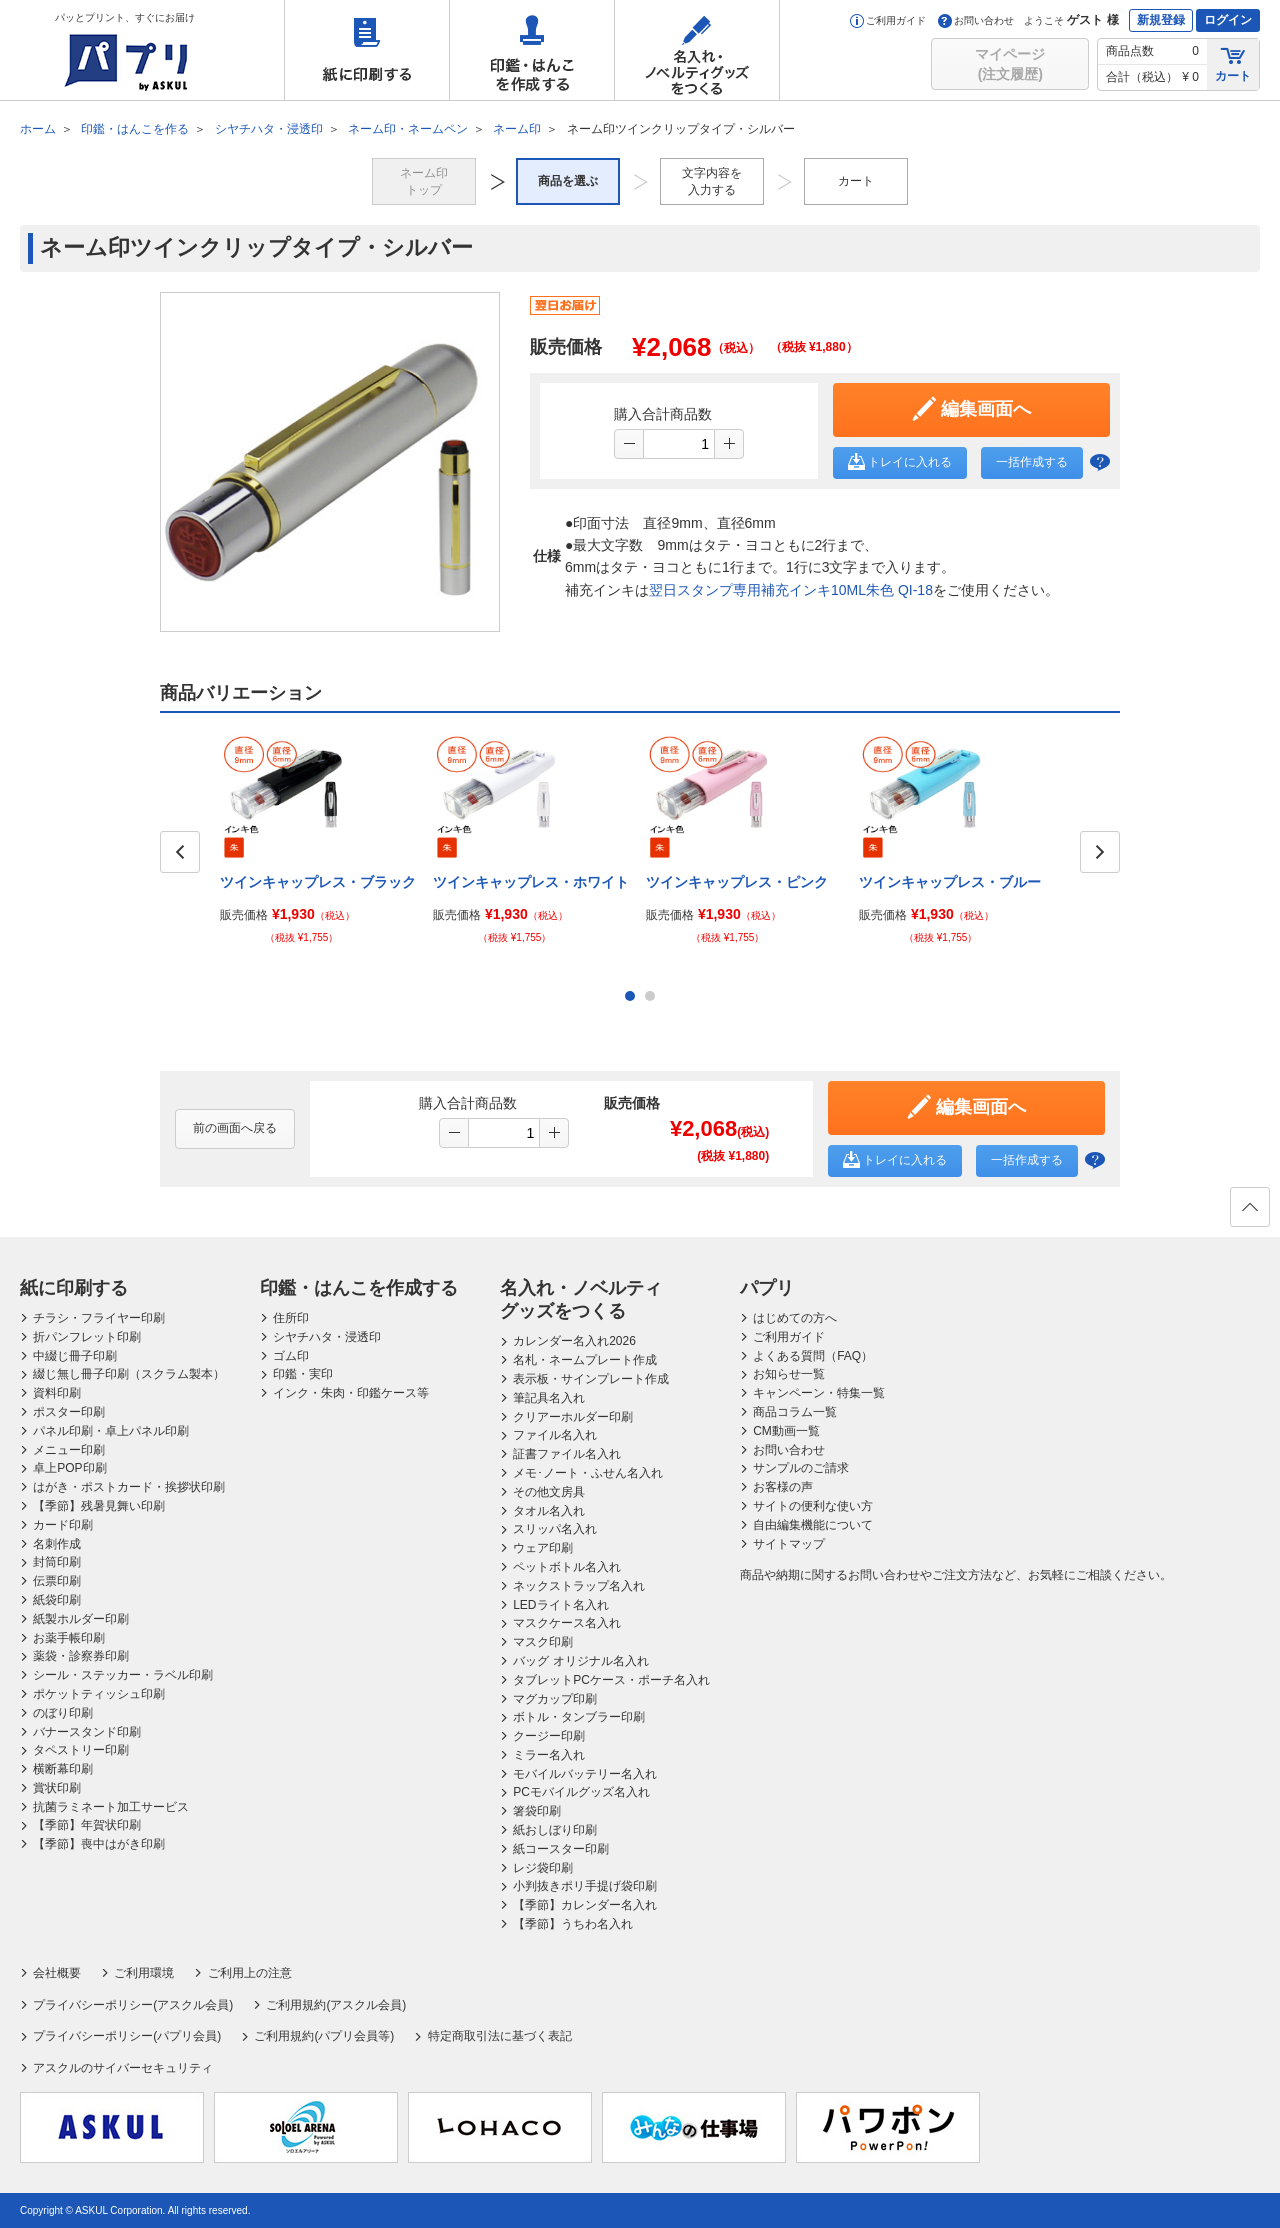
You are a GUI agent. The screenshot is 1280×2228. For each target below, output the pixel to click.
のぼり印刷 (63, 1713)
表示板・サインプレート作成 (591, 1379)
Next (1100, 852)
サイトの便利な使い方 (813, 1506)
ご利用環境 (144, 1973)
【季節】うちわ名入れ (573, 1924)
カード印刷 (63, 1525)
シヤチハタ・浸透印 (327, 1337)
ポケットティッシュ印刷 (99, 1694)
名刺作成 (57, 1544)
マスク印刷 (543, 1642)
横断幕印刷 (63, 1769)
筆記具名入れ (549, 1398)
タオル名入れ (549, 1511)
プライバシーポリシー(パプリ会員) (127, 2036)
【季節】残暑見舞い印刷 (99, 1506)
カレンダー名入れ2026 (574, 1341)
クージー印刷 (549, 1736)
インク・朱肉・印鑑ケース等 (351, 1393)
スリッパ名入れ (555, 1529)
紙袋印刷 (57, 1600)
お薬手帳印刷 (69, 1638)
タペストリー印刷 (81, 1750)
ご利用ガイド (888, 20)
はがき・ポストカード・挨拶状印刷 (129, 1487)
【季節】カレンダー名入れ (585, 1905)
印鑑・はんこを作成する (532, 50)
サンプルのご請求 (801, 1468)
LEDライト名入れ (560, 1605)
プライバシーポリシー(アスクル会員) (133, 2005)
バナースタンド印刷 (87, 1732)
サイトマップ (789, 1544)
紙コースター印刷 (561, 1849)
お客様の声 (783, 1487)
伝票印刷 (57, 1581)
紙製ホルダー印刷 (81, 1619)
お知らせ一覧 (789, 1374)
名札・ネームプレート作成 (585, 1360)
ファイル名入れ (555, 1435)
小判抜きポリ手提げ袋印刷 (585, 1886)
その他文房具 (549, 1492)
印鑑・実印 (303, 1374)
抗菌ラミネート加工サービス (111, 1807)
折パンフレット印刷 (87, 1337)
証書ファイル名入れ (567, 1454)
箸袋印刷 (537, 1811)
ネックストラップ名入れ (579, 1586)
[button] (729, 444)
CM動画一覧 (786, 1431)
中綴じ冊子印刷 (75, 1356)
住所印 (291, 1318)
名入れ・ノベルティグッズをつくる (697, 50)
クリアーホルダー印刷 (573, 1417)
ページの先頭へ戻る (1249, 1213)
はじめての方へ (795, 1318)
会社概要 (57, 1973)
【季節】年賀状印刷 (87, 1825)
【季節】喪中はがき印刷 (99, 1844)
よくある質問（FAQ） (813, 1356)
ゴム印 (291, 1356)
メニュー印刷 (69, 1450)
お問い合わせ (976, 20)
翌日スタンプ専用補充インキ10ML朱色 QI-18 (791, 590)
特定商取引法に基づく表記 (500, 2036)
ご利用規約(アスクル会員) (336, 2005)
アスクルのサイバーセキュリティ (123, 2068)
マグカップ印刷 (555, 1699)
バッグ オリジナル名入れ (580, 1661)
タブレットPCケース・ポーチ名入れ (611, 1680)
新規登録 (1161, 20)
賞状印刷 (57, 1788)
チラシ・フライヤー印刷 (99, 1318)
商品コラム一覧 (795, 1412)
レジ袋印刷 (543, 1868)
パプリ (767, 1288)
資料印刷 (57, 1393)
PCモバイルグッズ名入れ (581, 1792)
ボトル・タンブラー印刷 (579, 1717)
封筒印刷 (57, 1562)
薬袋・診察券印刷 (81, 1656)
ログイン (1228, 20)
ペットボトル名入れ (567, 1567)
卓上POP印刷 (69, 1468)
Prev (180, 852)
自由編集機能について (813, 1525)
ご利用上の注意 (250, 1973)
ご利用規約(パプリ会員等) (324, 2036)
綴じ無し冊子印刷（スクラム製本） (129, 1374)
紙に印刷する (367, 50)
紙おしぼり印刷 (555, 1830)
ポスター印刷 (69, 1412)
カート (1233, 63)
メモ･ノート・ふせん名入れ (588, 1473)
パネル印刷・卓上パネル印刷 (111, 1431)
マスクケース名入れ (567, 1623)
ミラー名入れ (549, 1755)
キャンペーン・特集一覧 (819, 1393)
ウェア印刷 (543, 1548)
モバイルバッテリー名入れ (585, 1774)
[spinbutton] (679, 444)
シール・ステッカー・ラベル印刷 (123, 1675)
